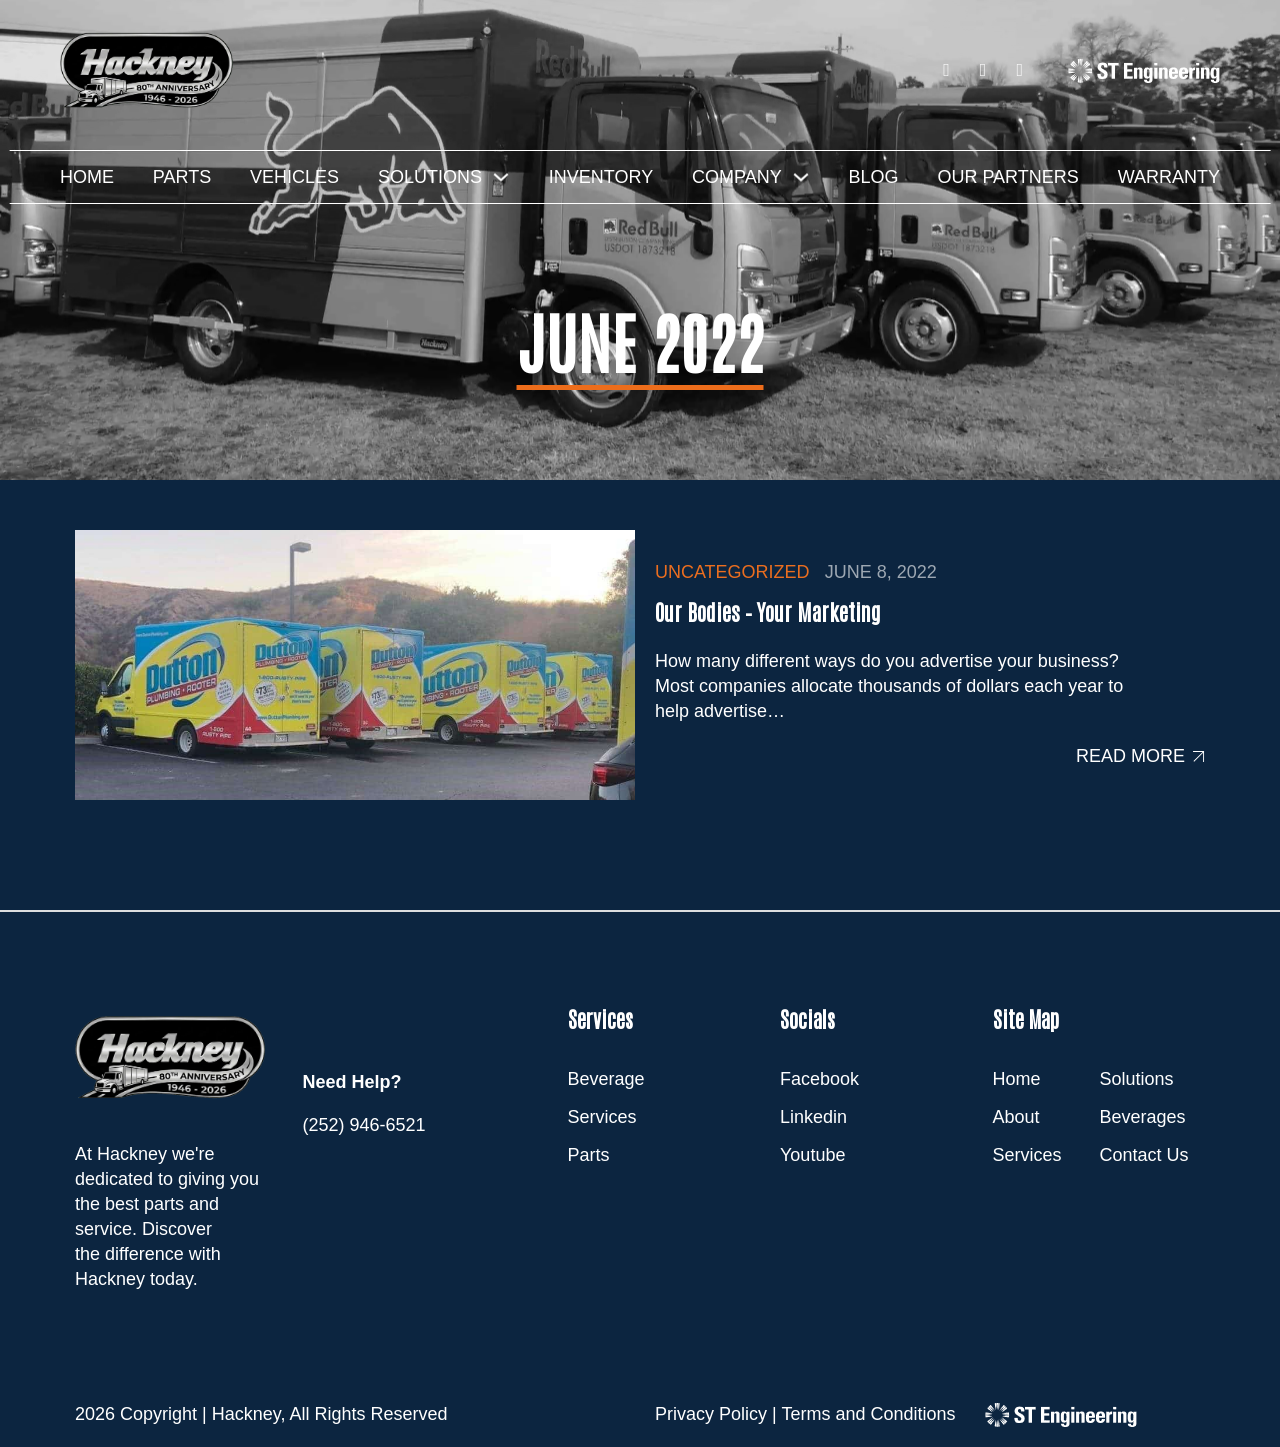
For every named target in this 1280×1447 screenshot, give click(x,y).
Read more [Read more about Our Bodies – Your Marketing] (1130, 756)
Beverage (606, 1079)
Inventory (601, 177)
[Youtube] (1019, 70)
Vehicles (294, 177)
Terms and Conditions (868, 1414)
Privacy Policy (711, 1414)
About (1016, 1117)
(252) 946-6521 (364, 1125)
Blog (874, 177)
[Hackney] (150, 70)
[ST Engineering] (1144, 70)
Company (737, 177)
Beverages (1143, 1117)
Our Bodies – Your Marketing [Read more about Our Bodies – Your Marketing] (767, 611)
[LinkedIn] (983, 70)
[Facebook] (946, 70)
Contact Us (1144, 1155)
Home (87, 177)
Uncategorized (732, 572)
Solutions (430, 177)
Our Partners (1007, 177)
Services (602, 1117)
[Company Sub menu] (801, 177)
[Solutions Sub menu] (501, 177)
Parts (182, 177)
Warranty (1169, 177)
